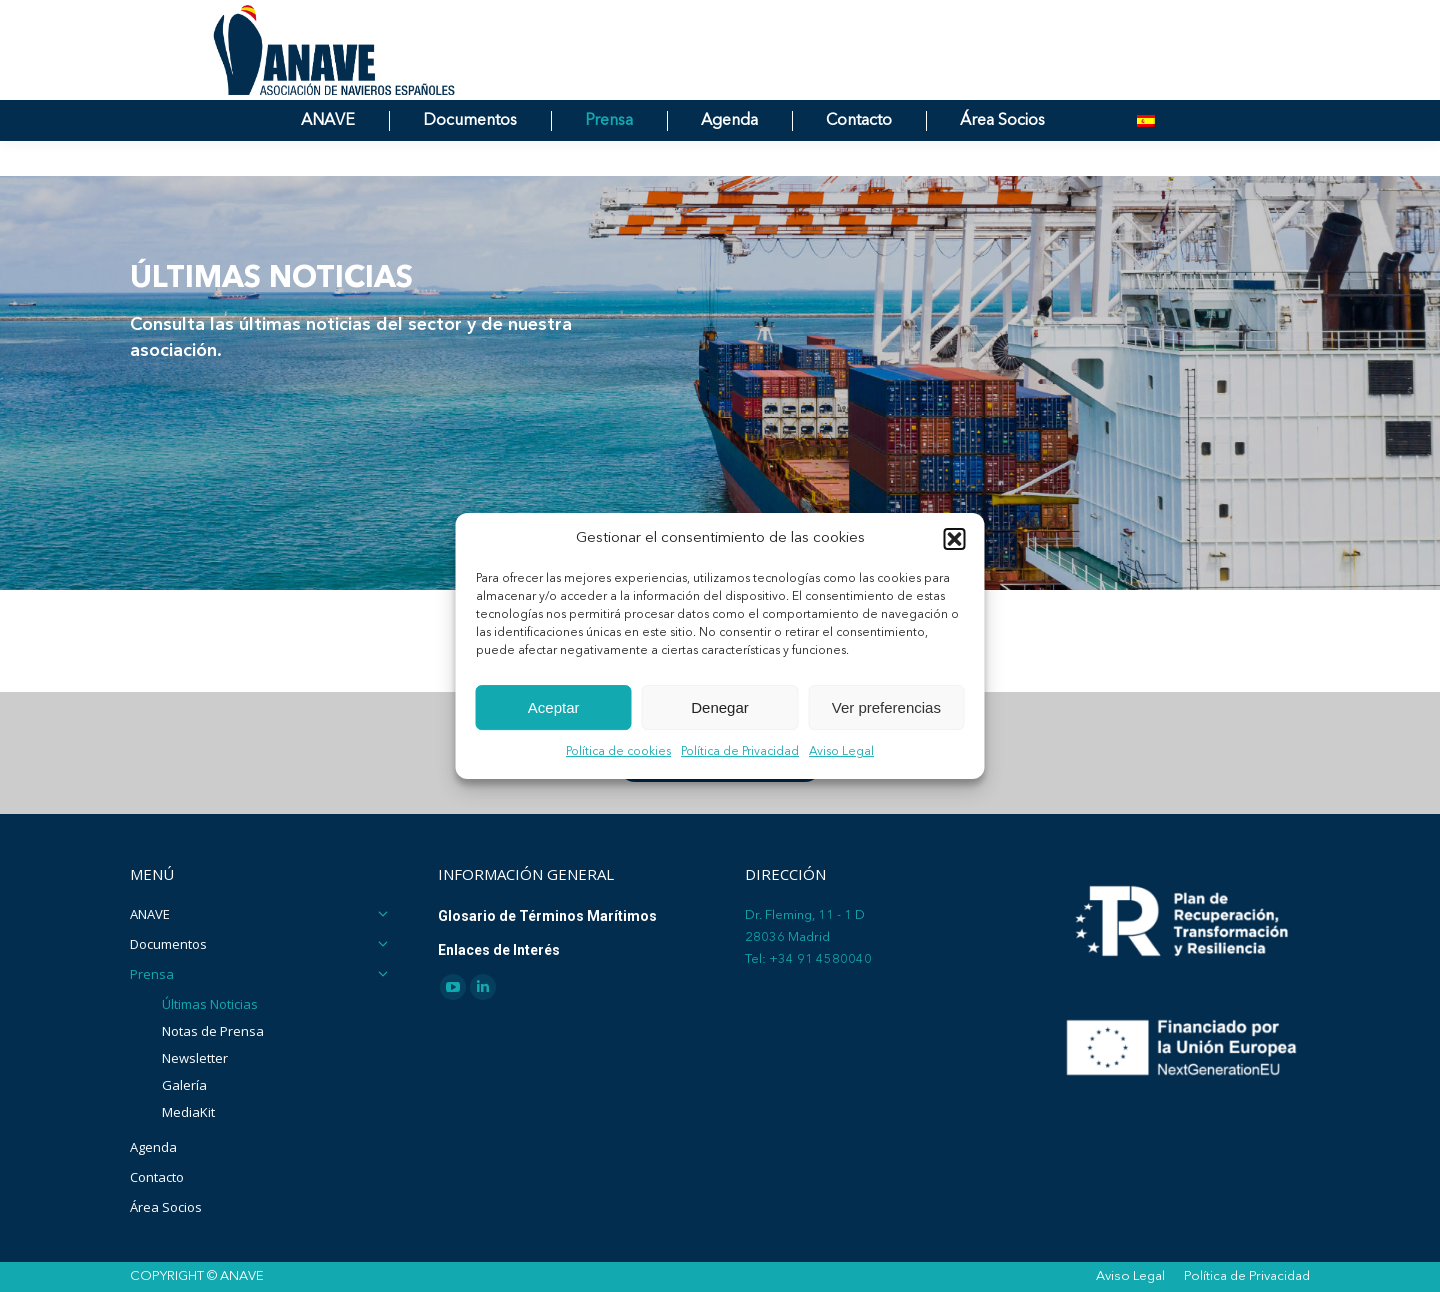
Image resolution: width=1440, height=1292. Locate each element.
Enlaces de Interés (499, 950)
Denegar (720, 707)
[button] (955, 539)
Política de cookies (618, 753)
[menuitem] (1146, 156)
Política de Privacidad (740, 753)
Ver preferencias (886, 707)
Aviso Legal (841, 753)
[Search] (1095, 18)
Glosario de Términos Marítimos (547, 916)
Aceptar (554, 707)
